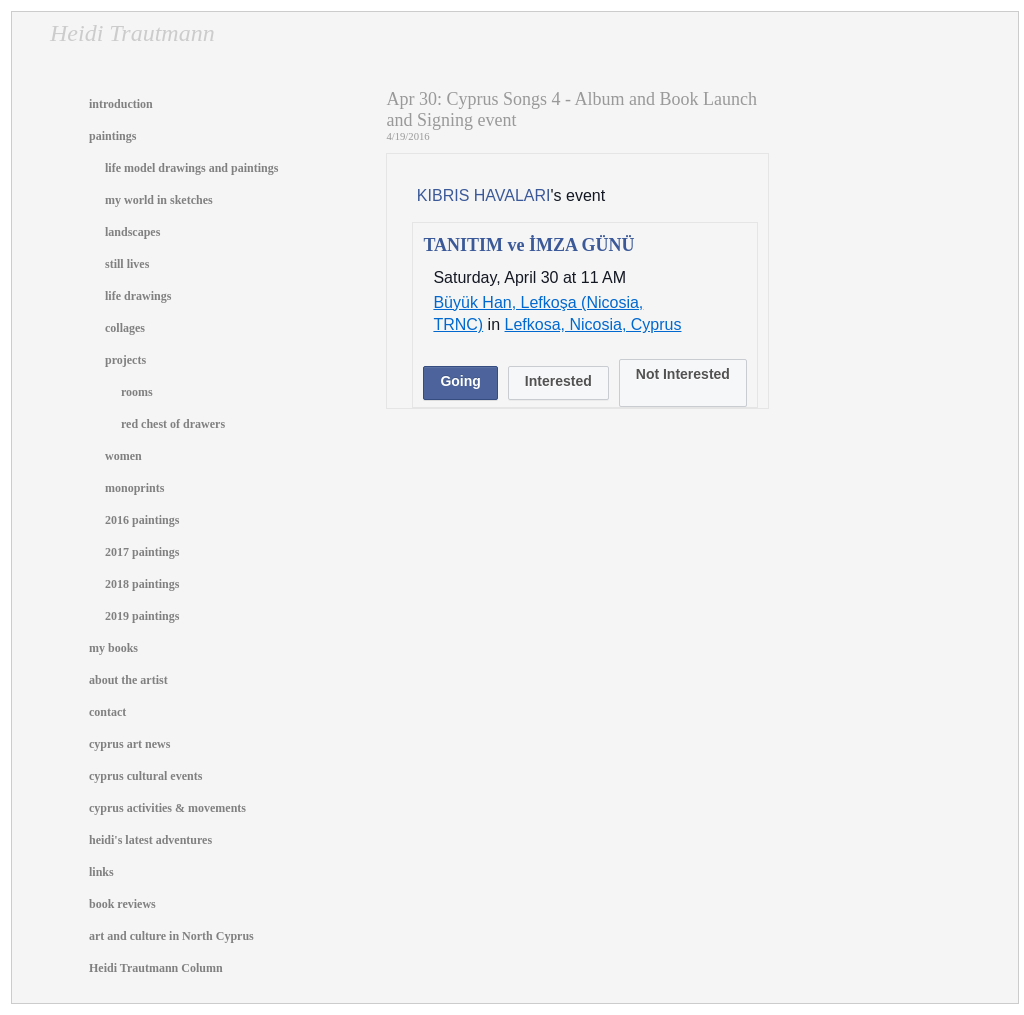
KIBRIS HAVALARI (484, 195)
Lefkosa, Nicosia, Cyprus (593, 324)
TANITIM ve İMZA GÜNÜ (528, 245)
